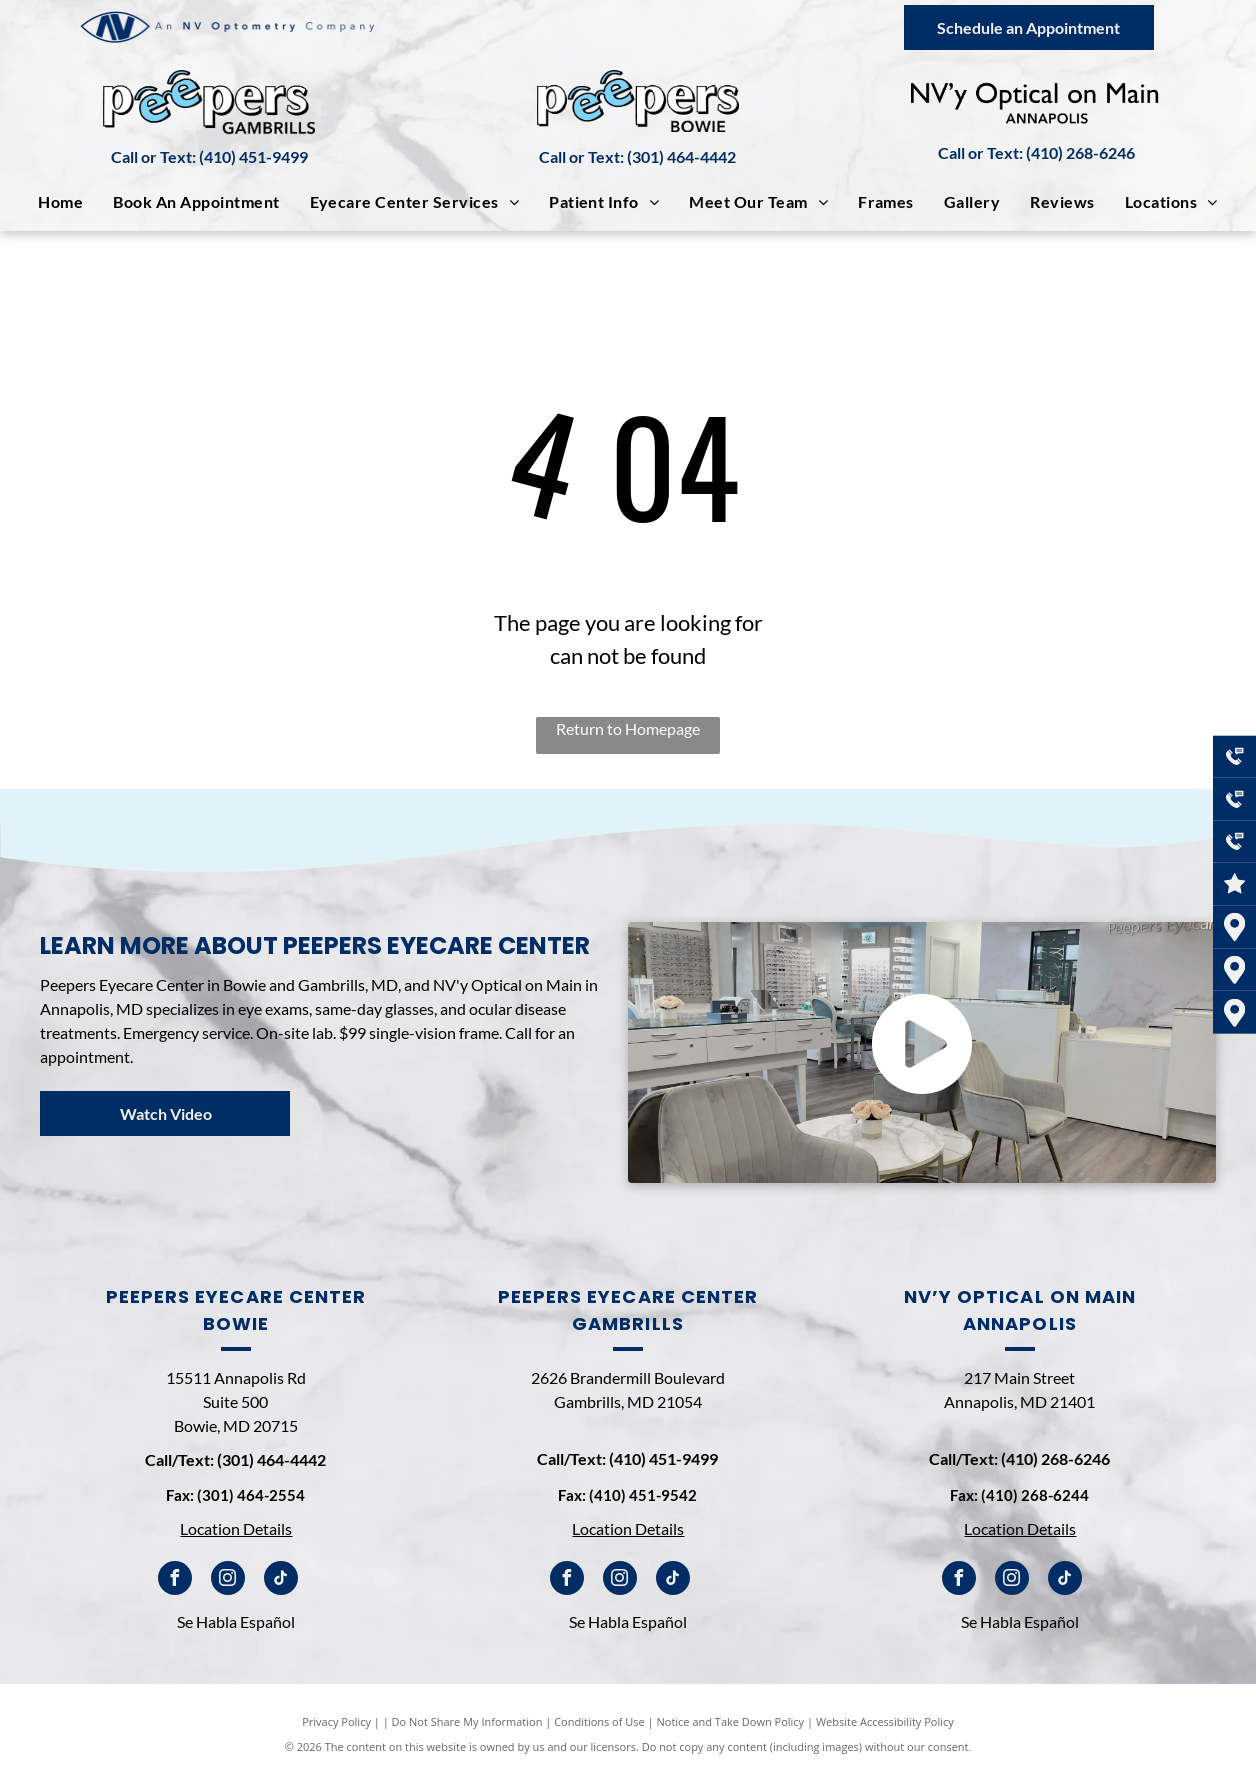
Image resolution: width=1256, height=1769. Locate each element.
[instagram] (228, 1580)
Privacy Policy (336, 1721)
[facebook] (175, 1580)
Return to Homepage (628, 728)
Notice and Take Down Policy (731, 1721)
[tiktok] (281, 1580)
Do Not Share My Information (467, 1721)
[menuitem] (60, 202)
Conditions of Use (599, 1721)
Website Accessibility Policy (885, 1721)
